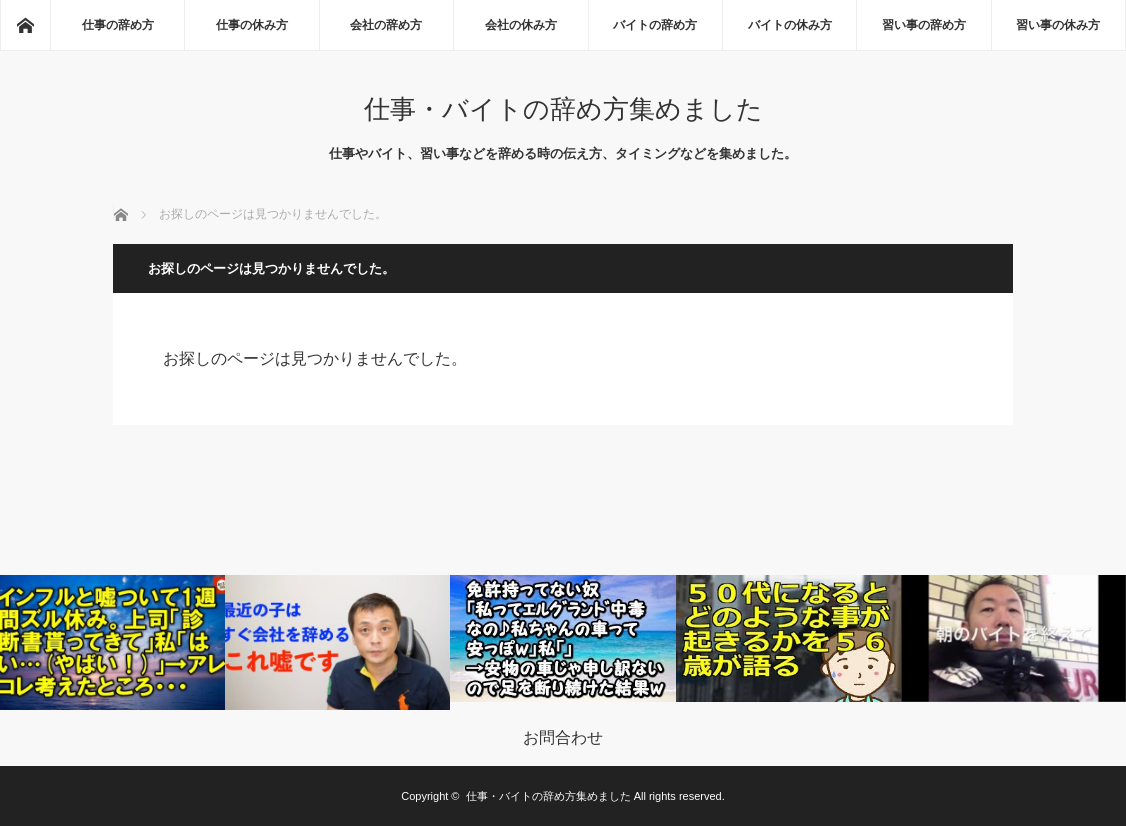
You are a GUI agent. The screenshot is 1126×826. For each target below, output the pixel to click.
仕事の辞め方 (118, 25)
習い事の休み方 (1058, 25)
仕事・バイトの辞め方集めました (563, 109)
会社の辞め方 (386, 25)
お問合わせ (563, 738)
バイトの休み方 (790, 25)
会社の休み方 (521, 25)
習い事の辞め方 (924, 25)
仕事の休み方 (252, 25)
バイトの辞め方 (655, 25)
